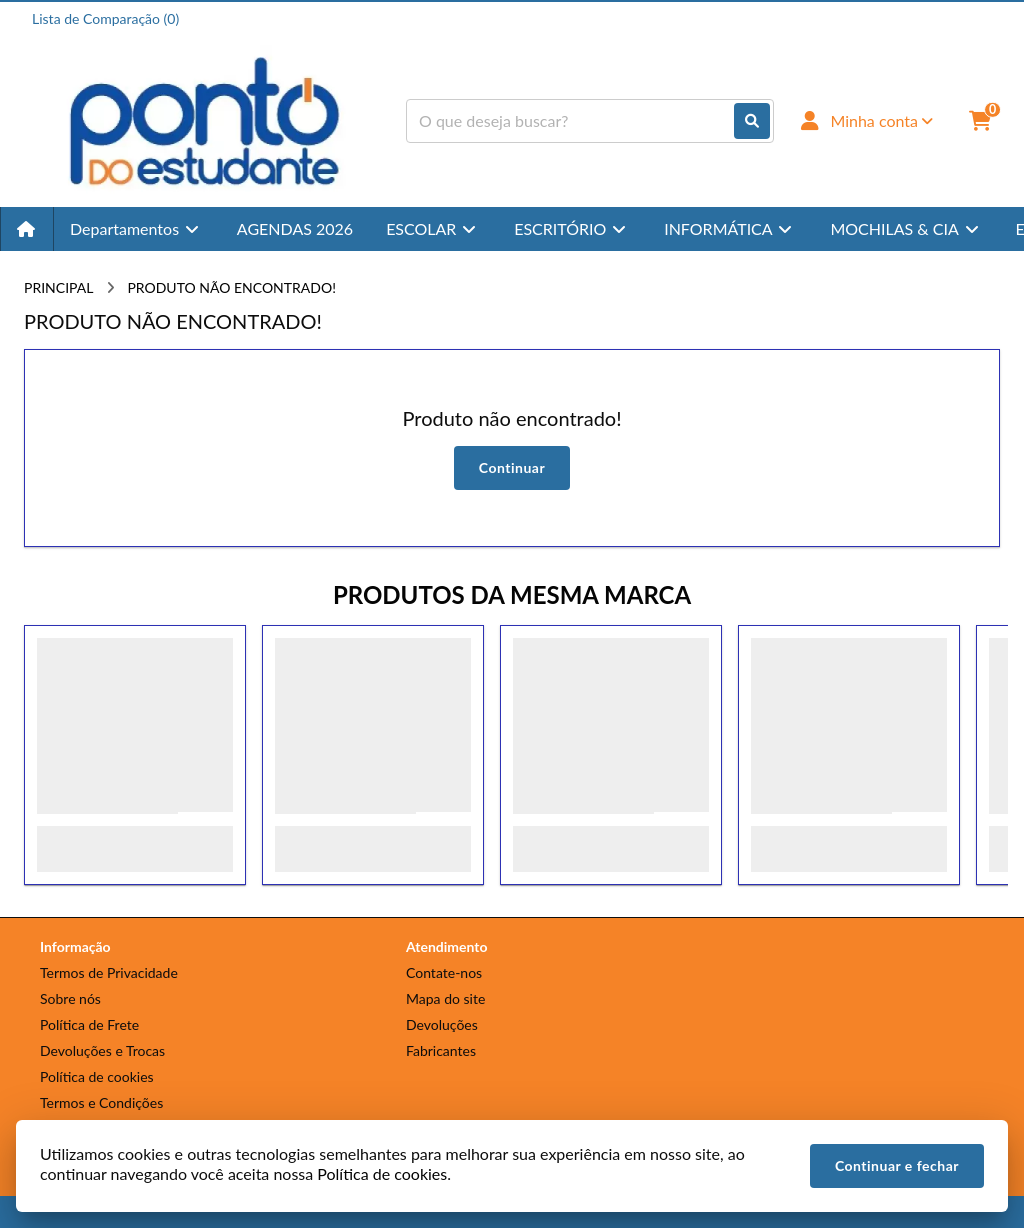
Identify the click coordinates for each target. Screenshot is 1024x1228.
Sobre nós (70, 998)
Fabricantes (441, 1050)
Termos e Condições (101, 1102)
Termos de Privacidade (109, 972)
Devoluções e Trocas (102, 1050)
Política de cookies (97, 1076)
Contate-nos (444, 972)
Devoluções (442, 1024)
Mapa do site (445, 998)
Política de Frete (89, 1024)
